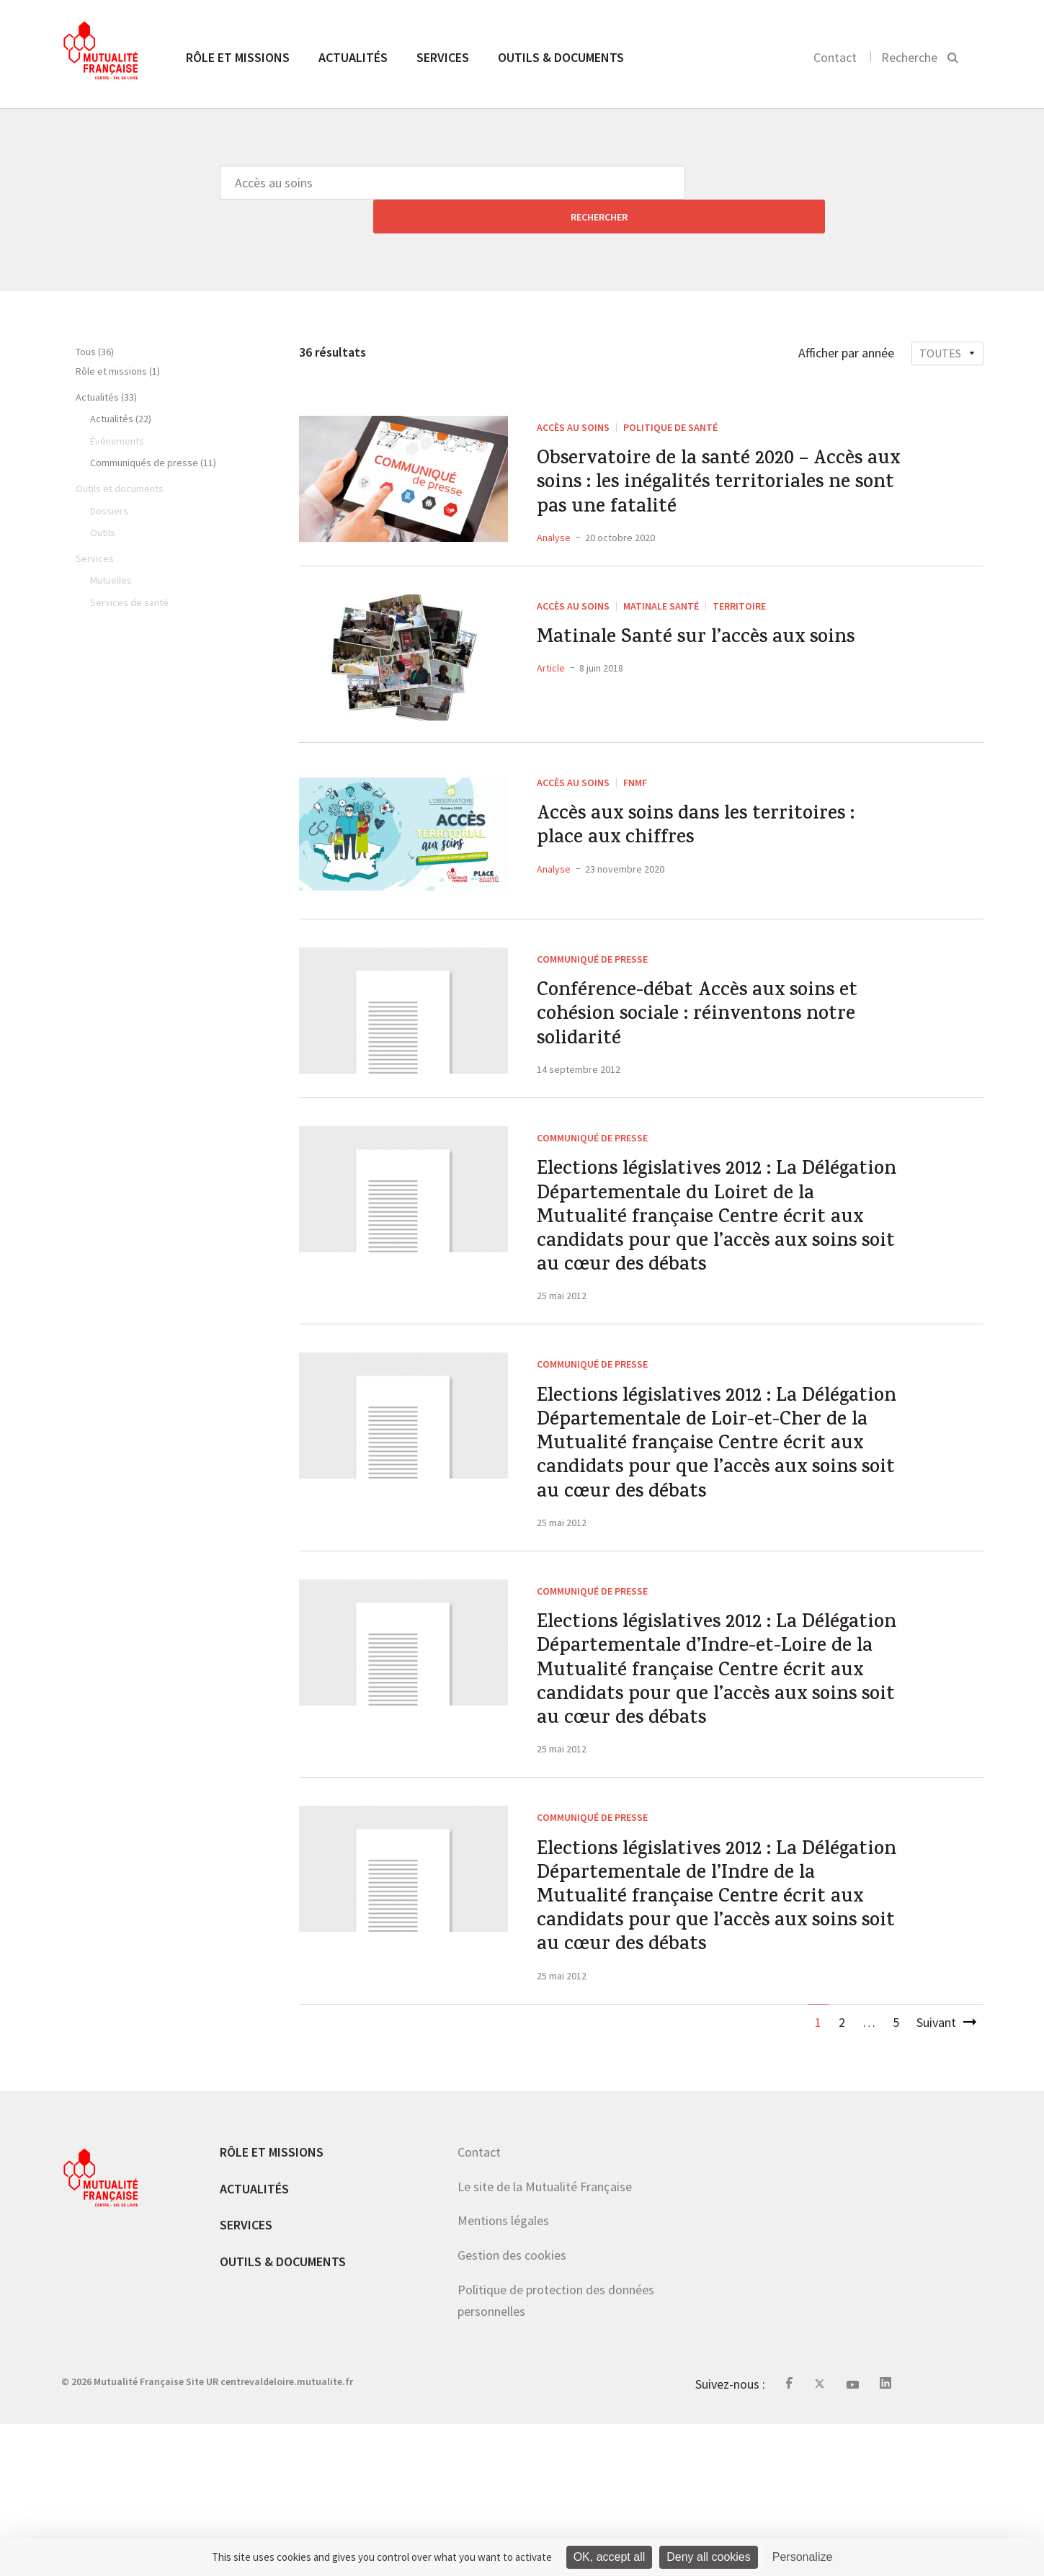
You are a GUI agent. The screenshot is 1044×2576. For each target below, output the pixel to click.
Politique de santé (670, 393)
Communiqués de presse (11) (153, 428)
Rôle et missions (238, 57)
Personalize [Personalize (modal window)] (802, 2557)
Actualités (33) (106, 363)
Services (442, 57)
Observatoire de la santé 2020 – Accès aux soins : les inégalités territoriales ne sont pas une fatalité (720, 457)
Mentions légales (503, 2372)
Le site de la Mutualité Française (545, 2338)
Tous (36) (95, 317)
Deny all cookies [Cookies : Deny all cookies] (708, 2557)
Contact (835, 57)
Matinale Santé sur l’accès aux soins (714, 622)
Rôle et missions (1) (118, 337)
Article (551, 654)
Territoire (739, 586)
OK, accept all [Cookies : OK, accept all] (610, 2557)
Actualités (353, 57)
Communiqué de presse (592, 939)
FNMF (635, 763)
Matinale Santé (661, 586)
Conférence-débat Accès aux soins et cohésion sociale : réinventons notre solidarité (715, 1004)
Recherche (909, 57)
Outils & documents (561, 57)
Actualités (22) (120, 384)
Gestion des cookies (512, 2407)
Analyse (554, 518)
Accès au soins (573, 393)
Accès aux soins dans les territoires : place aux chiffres (714, 813)
